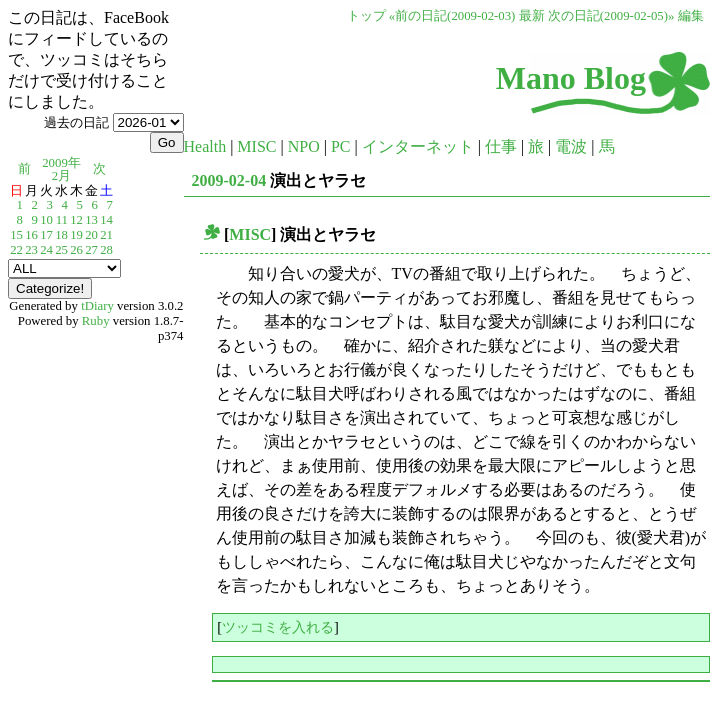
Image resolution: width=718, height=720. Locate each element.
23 (31, 250)
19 (76, 235)
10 (46, 220)
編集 (691, 16)
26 (76, 250)
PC (341, 146)
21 (106, 235)
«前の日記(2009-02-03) (452, 16)
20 (91, 235)
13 (91, 220)
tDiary (97, 306)
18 (61, 235)
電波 (571, 146)
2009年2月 (61, 169)
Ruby (96, 321)
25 (61, 250)
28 (106, 250)
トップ (366, 16)
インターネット (418, 146)
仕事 (501, 146)
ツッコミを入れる (278, 627)
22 (16, 250)
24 (46, 250)
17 (46, 235)
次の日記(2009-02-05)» (611, 16)
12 (76, 220)
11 (62, 220)
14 (106, 220)
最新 (532, 16)
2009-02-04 (229, 180)
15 (16, 235)
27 (91, 250)
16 (31, 235)
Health (205, 146)
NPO (304, 146)
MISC (256, 146)
